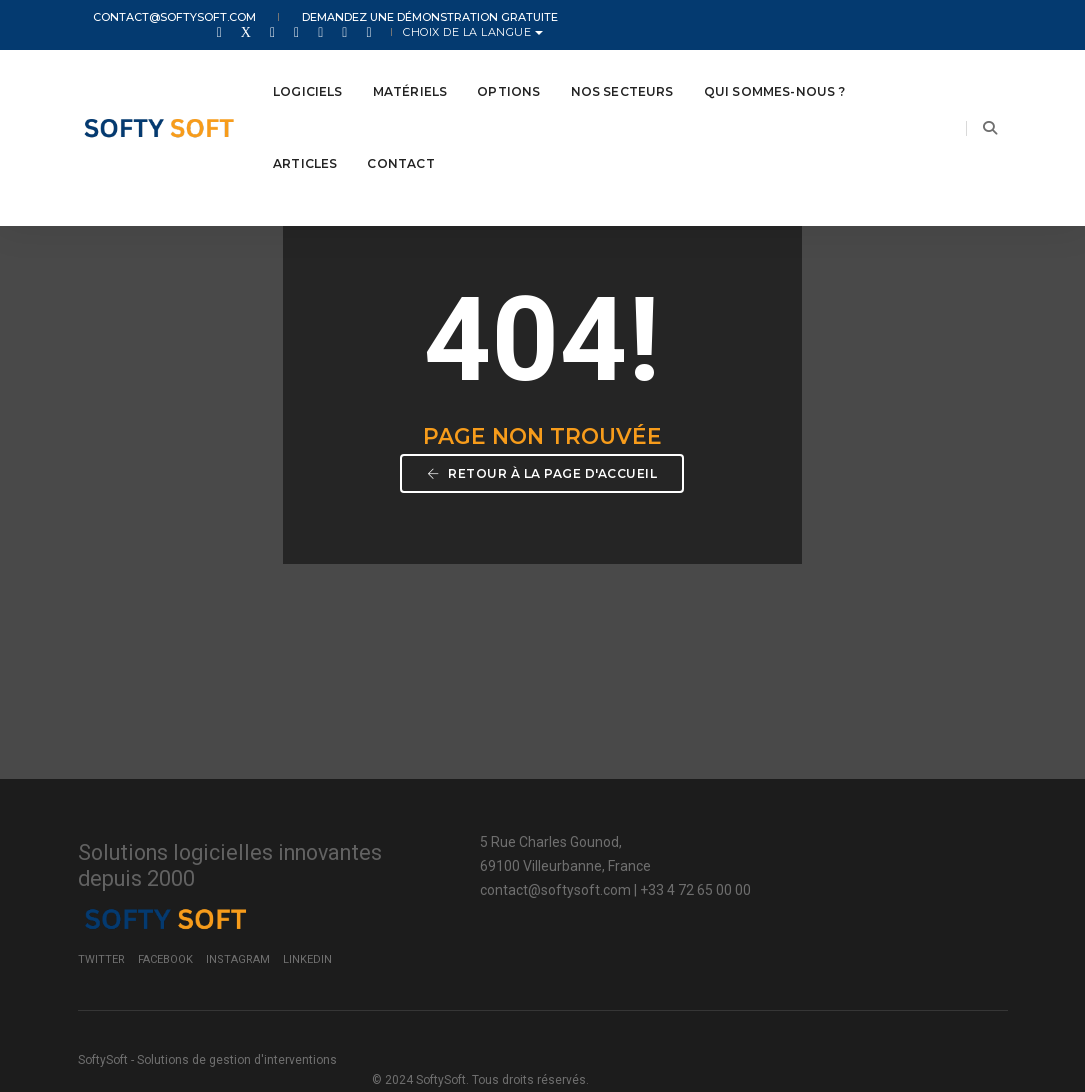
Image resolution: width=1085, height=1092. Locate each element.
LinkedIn (946, 921)
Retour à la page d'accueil (543, 496)
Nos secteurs (622, 69)
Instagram (877, 921)
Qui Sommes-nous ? (774, 69)
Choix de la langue (934, 18)
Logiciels (308, 69)
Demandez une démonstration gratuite (392, 18)
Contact (400, 141)
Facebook (804, 921)
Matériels (410, 69)
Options (508, 69)
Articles (305, 141)
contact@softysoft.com (159, 18)
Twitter (740, 921)
